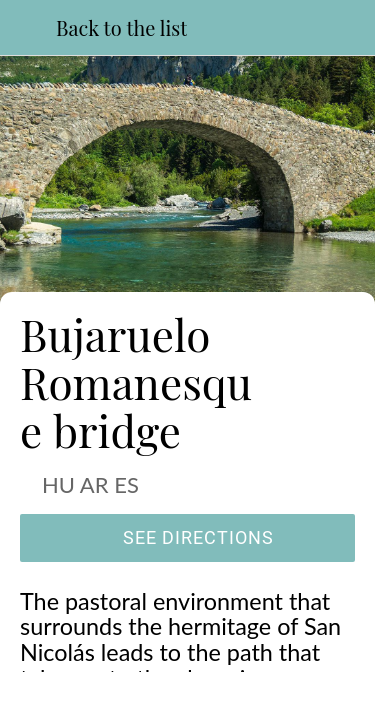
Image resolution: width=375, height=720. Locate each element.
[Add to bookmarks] (273, 696)
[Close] (28, 28)
